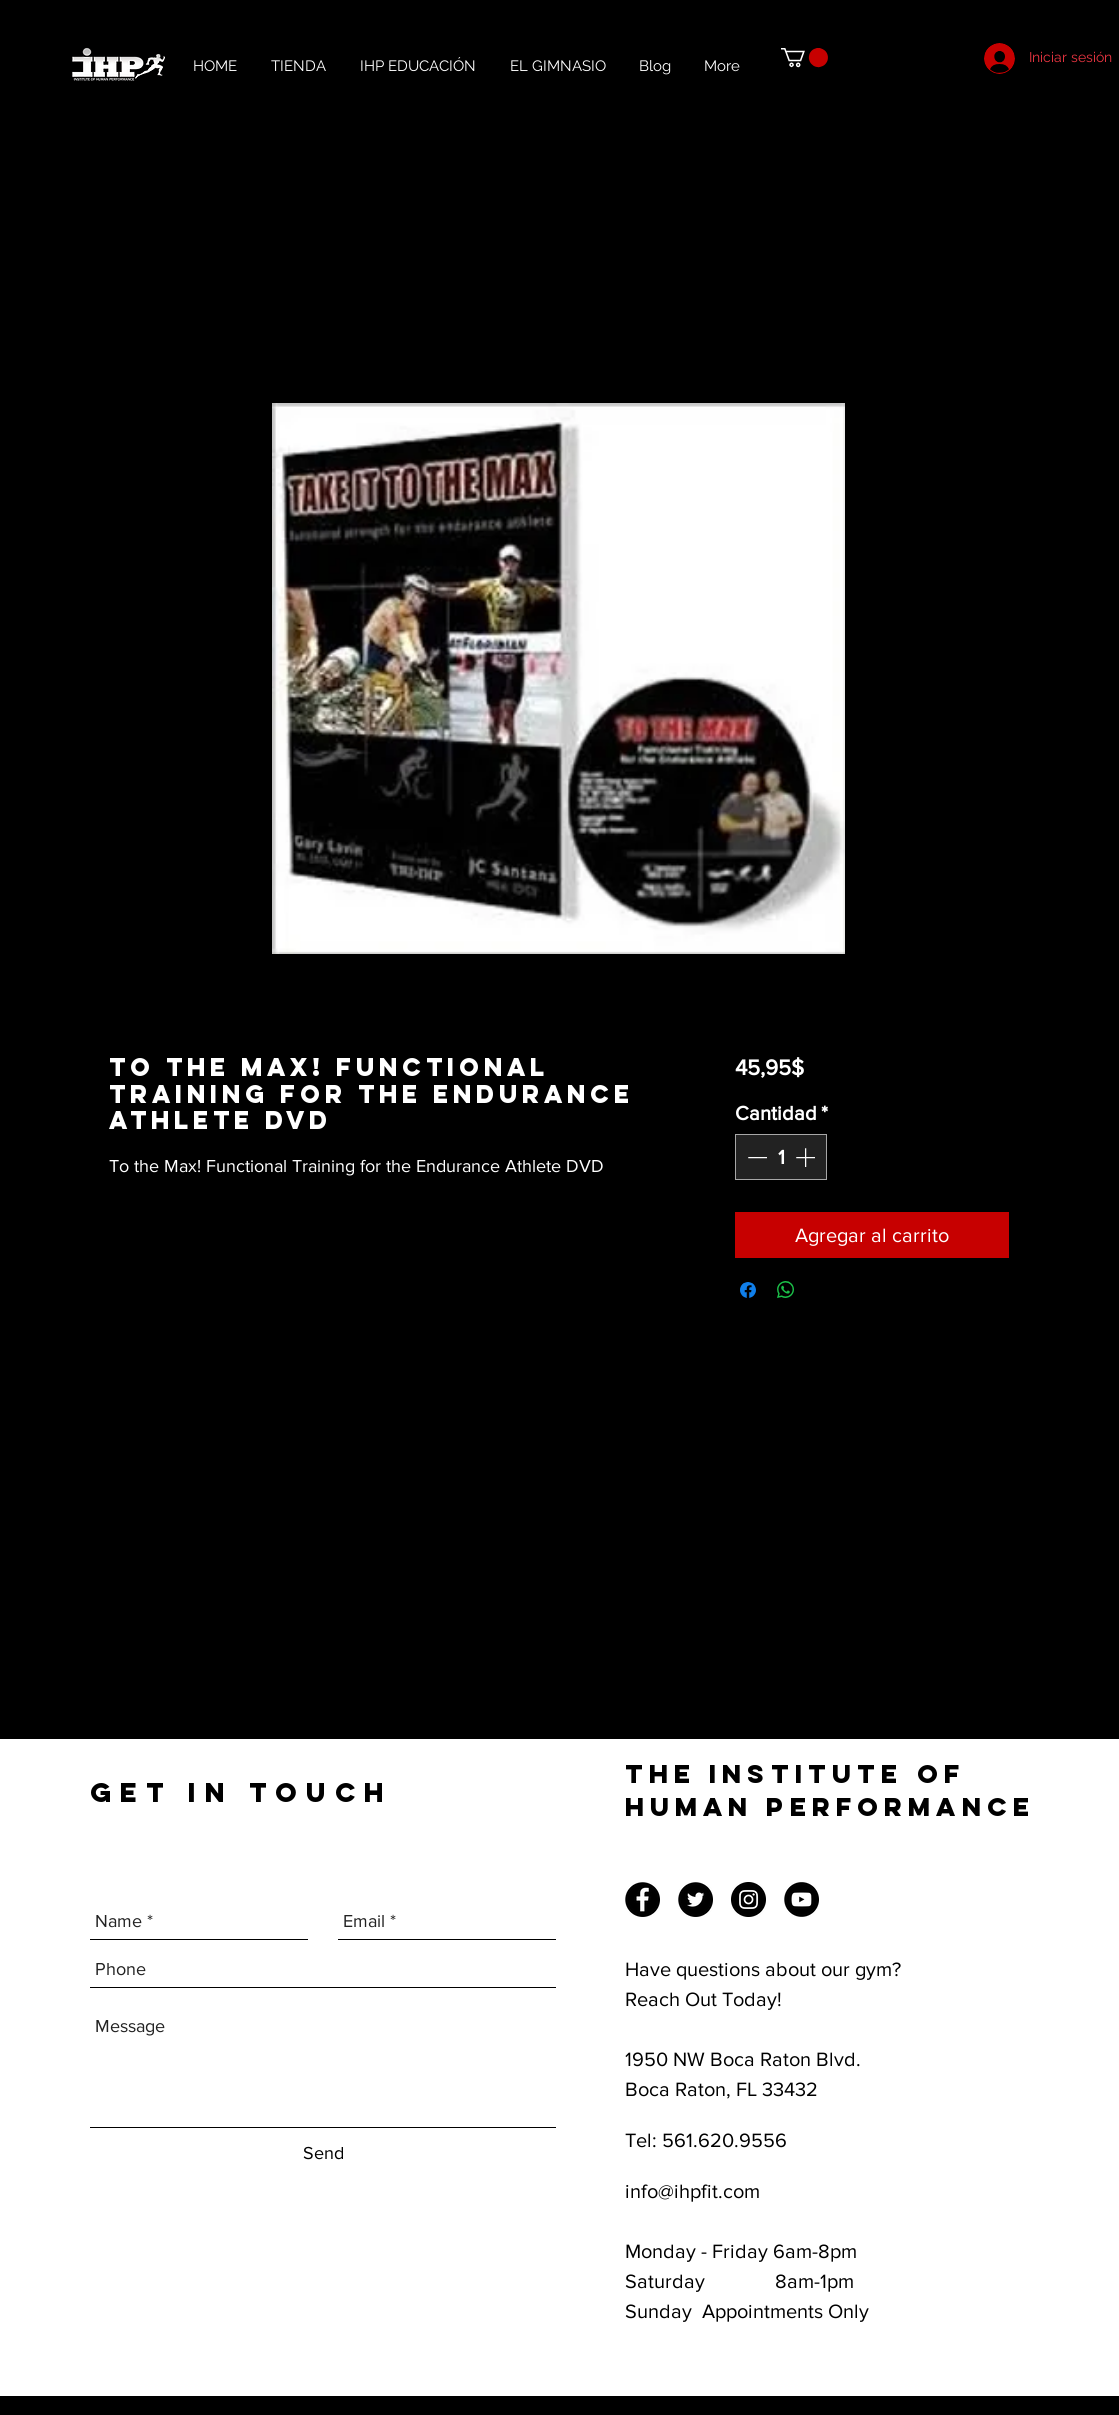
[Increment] (807, 1157)
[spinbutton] (781, 1157)
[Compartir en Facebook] (748, 1290)
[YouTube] (801, 1899)
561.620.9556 (724, 2140)
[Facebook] (642, 1899)
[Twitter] (695, 1899)
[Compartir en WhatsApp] (786, 1290)
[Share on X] (824, 1290)
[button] (804, 57)
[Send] (323, 2153)
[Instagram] (748, 1899)
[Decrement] (755, 1157)
